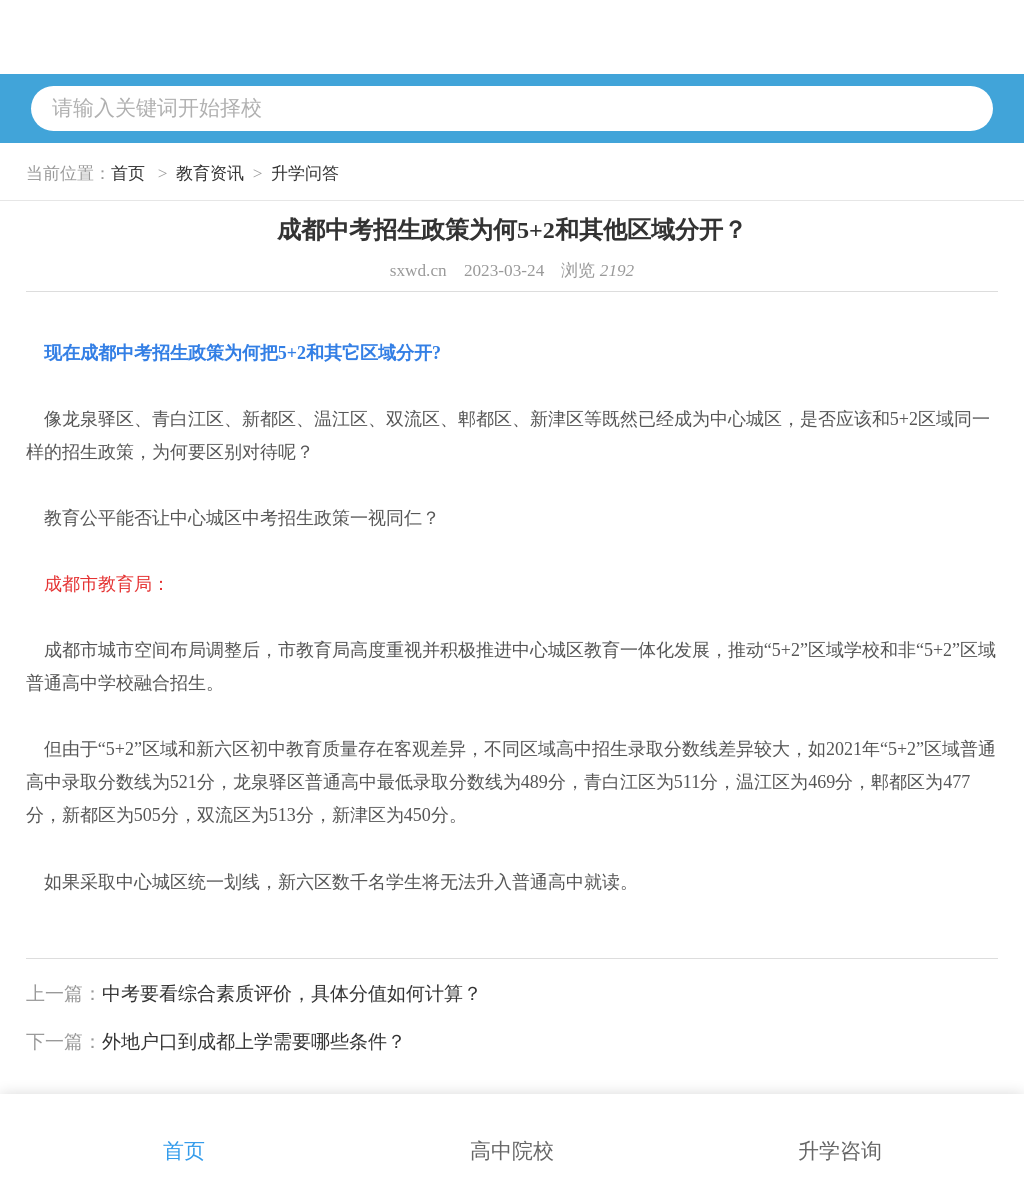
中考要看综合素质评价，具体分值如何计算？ (292, 993)
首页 (128, 173)
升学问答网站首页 (314, 37)
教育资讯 (210, 173)
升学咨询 (840, 1129)
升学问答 (305, 173)
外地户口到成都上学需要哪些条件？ (254, 1041)
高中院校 (512, 1129)
